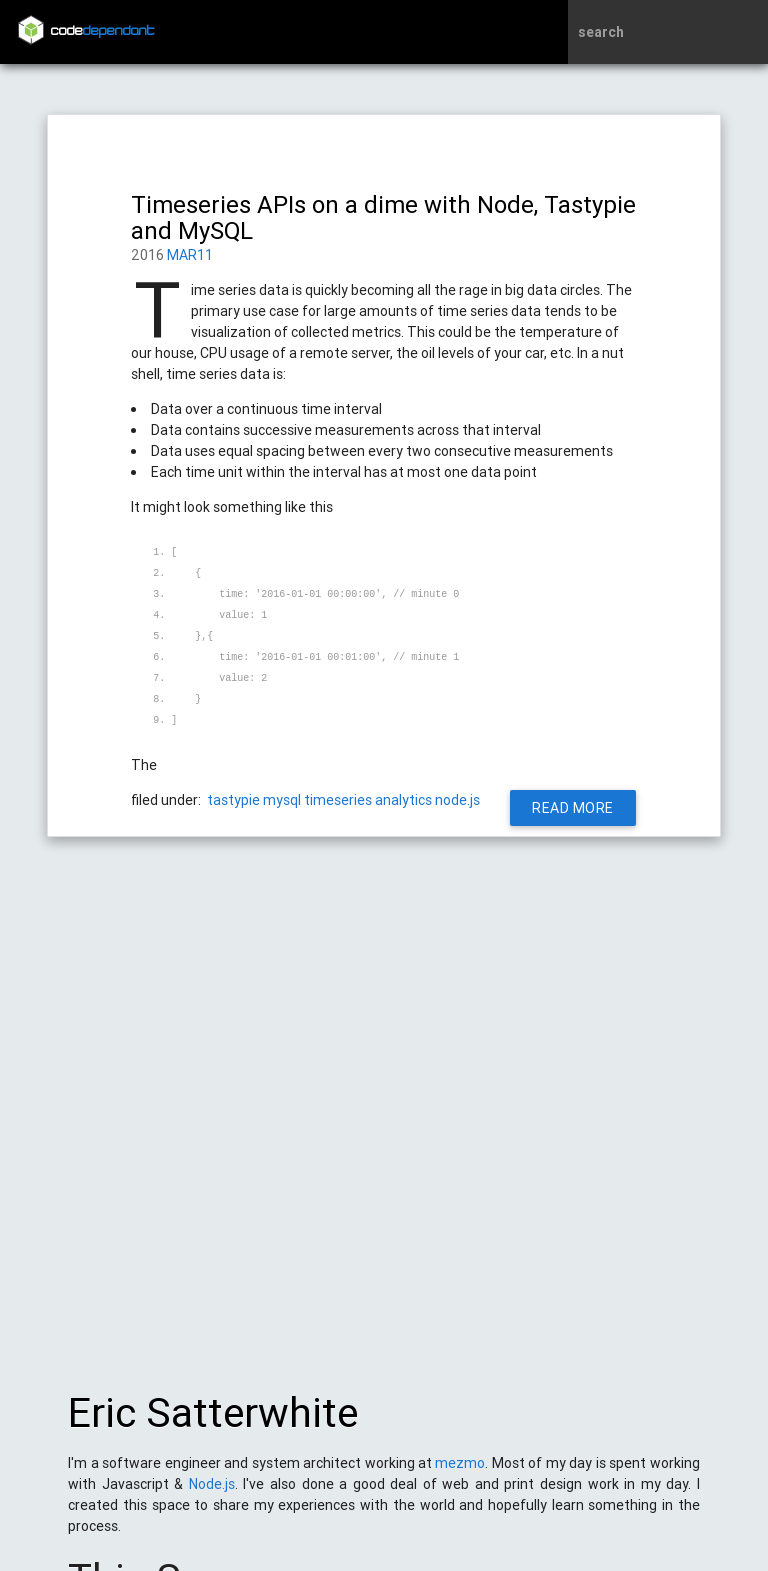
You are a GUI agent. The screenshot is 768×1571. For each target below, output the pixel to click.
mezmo (460, 1473)
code (103, 31)
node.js (457, 800)
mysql (282, 800)
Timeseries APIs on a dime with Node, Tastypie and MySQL (383, 217)
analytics (403, 800)
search (601, 32)
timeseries (338, 800)
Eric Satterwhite (213, 1423)
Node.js (212, 1494)
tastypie (233, 800)
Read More (574, 808)
